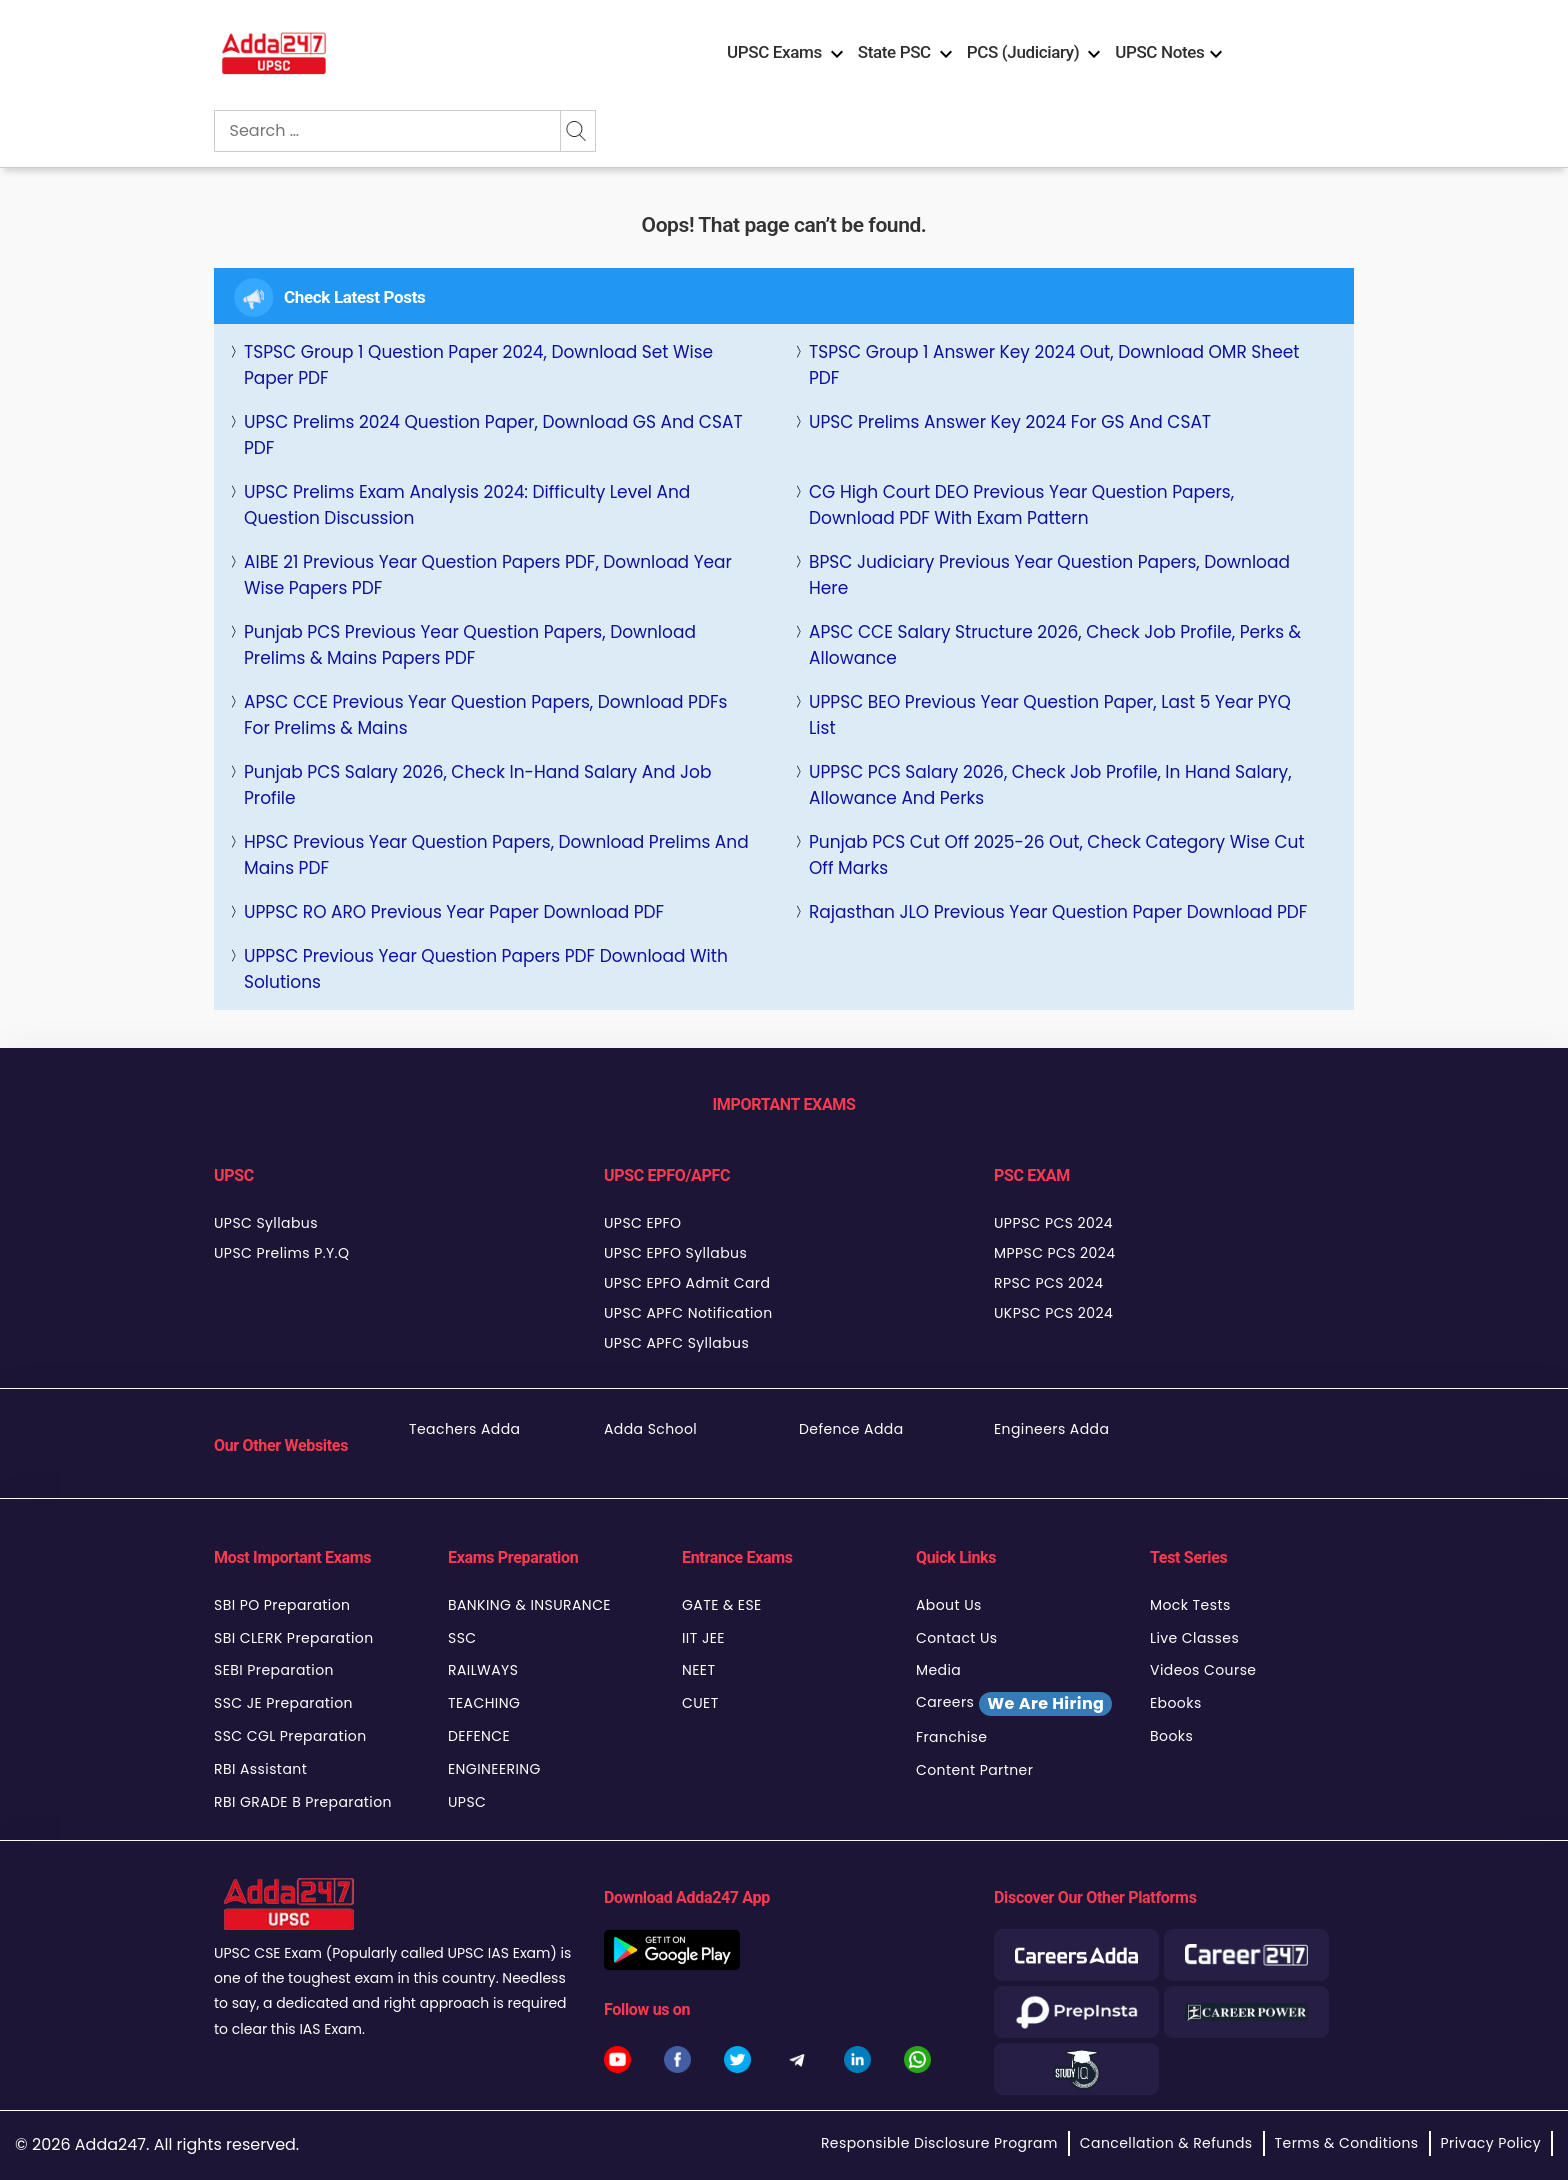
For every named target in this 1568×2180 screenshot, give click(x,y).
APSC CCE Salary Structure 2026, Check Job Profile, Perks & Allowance (1055, 645)
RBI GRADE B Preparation (303, 1802)
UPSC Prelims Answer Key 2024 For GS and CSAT (1010, 422)
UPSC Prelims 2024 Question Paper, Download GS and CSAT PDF (493, 435)
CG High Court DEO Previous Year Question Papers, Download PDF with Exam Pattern (1021, 505)
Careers (1014, 1704)
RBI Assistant (260, 1769)
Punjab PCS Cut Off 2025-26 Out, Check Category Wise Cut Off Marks (1057, 855)
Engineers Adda (1051, 1429)
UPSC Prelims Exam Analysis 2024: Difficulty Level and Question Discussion (467, 505)
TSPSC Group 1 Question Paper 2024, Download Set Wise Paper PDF (478, 365)
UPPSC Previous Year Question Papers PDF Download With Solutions (486, 969)
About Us (949, 1605)
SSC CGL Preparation (290, 1736)
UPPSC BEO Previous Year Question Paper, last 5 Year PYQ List (1050, 715)
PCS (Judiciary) (1023, 52)
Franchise (951, 1737)
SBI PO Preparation (282, 1605)
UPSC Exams (774, 52)
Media (938, 1670)
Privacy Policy (1491, 2143)
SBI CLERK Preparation (294, 1638)
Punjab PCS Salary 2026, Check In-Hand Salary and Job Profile (477, 785)
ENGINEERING (494, 1769)
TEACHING (484, 1703)
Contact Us (957, 1638)
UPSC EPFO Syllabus (675, 1253)
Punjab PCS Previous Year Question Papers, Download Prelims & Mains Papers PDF (470, 645)
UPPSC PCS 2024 (1053, 1223)
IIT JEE (703, 1638)
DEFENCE (479, 1736)
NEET (698, 1670)
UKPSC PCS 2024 (1053, 1313)
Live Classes (1194, 1638)
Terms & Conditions (1347, 2143)
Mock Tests (1190, 1605)
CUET (700, 1703)
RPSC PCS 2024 (1048, 1283)
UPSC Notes (1159, 52)
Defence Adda (851, 1429)
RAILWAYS (483, 1670)
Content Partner (974, 1770)
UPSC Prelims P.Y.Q (281, 1253)
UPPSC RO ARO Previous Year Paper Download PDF (454, 912)
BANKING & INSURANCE (529, 1605)
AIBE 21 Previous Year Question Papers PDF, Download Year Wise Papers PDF (488, 575)
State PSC (894, 52)
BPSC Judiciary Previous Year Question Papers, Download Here (1049, 575)
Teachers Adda (464, 1429)
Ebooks (1176, 1703)
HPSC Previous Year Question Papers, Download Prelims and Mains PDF (496, 855)
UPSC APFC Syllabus (676, 1343)
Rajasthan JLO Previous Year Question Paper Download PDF (1058, 912)
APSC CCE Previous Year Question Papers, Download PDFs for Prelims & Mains (485, 715)
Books (1171, 1736)
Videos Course (1203, 1670)
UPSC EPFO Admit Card (687, 1283)
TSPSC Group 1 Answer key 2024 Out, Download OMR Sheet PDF (1054, 365)
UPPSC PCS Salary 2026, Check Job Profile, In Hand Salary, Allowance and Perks (1050, 785)
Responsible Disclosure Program (939, 2143)
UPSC (467, 1802)
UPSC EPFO (642, 1223)
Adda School (650, 1429)
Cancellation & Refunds (1166, 2143)
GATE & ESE (722, 1605)
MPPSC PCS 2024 (1054, 1253)
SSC (462, 1638)
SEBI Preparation (274, 1670)
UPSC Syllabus (266, 1223)
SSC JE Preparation (283, 1703)
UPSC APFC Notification (688, 1313)
